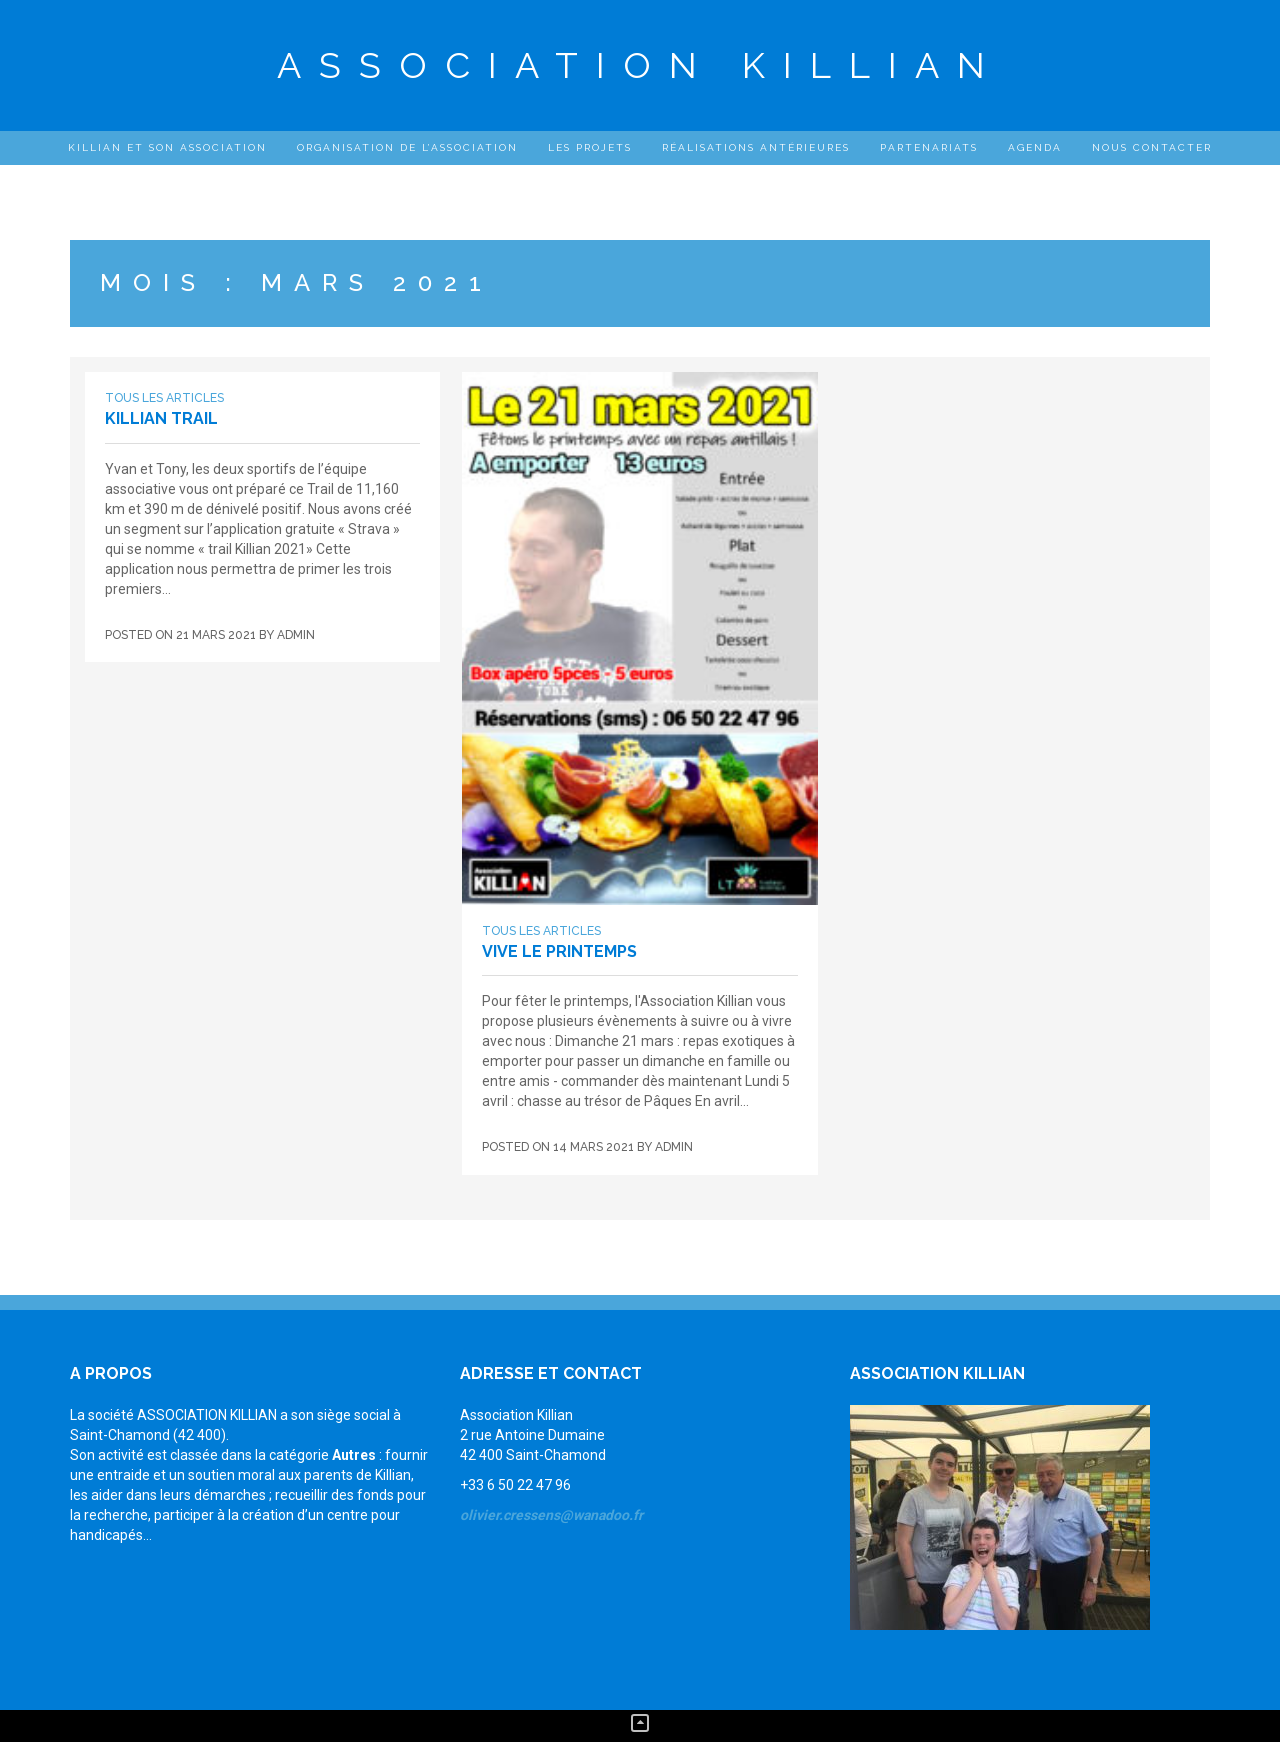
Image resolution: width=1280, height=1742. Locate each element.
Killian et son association (167, 147)
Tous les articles (164, 398)
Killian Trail (161, 418)
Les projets (590, 147)
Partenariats (929, 147)
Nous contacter (1152, 147)
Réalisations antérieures (756, 147)
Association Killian (640, 65)
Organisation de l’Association (407, 147)
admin (296, 635)
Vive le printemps (559, 951)
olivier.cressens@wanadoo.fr (551, 1515)
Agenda (1035, 147)
